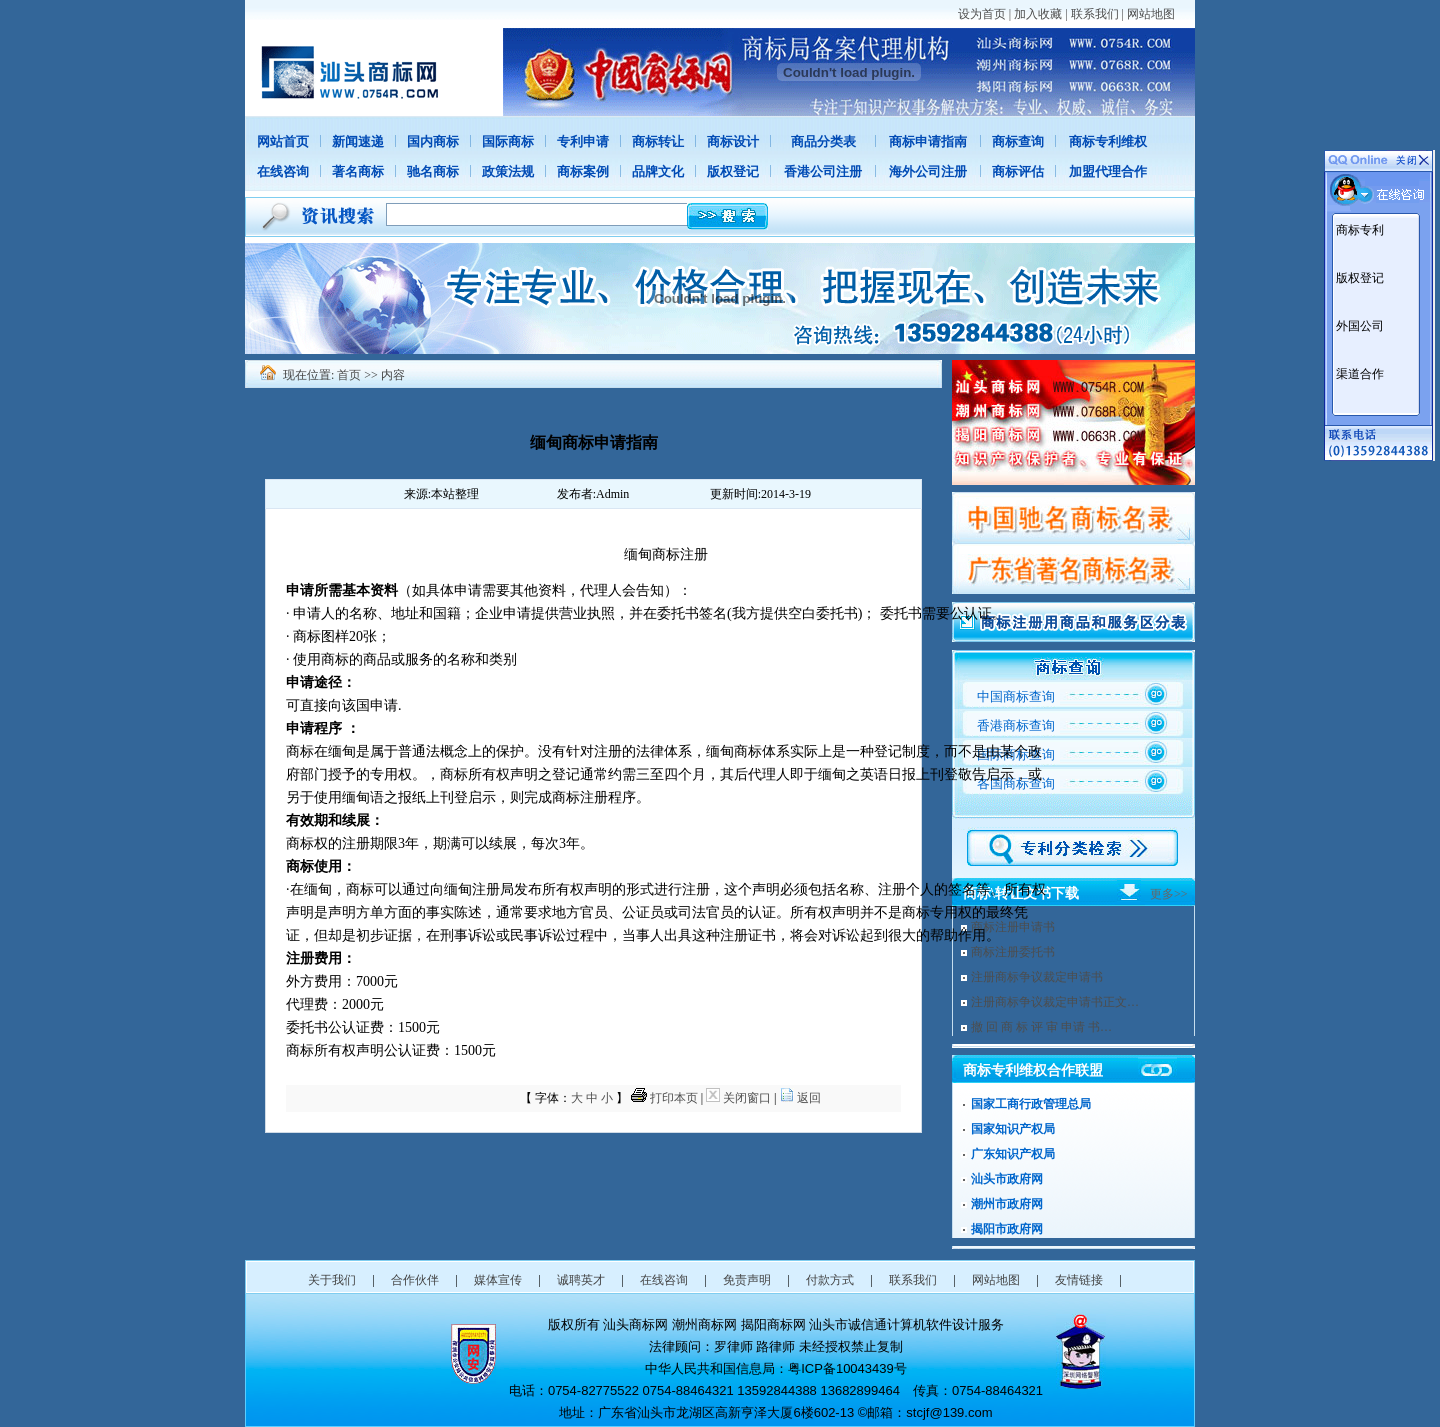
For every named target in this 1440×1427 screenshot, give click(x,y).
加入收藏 (1038, 14)
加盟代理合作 (1108, 171)
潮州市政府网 (1007, 1204)
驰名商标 (433, 171)
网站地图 (1151, 14)
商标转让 (658, 141)
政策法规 (508, 171)
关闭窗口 (747, 1098)
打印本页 (674, 1098)
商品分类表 (823, 141)
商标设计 (733, 141)
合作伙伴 (415, 1280)
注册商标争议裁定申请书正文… (1055, 1002)
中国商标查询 (1016, 696)
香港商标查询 (1016, 725)
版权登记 (733, 171)
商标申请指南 (928, 141)
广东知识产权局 (1013, 1154)
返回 (809, 1098)
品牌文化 (658, 171)
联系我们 (1095, 14)
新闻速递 (358, 141)
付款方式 (830, 1280)
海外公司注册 (928, 171)
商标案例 (583, 171)
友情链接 (1079, 1280)
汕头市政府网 (1007, 1179)
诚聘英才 (581, 1280)
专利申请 (583, 141)
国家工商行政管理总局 (1031, 1104)
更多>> (1169, 894)
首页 (349, 375)
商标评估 (1018, 171)
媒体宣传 (498, 1280)
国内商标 (433, 141)
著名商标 (358, 171)
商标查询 (1018, 141)
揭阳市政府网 (1007, 1229)
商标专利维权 (1108, 141)
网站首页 (283, 141)
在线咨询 (283, 171)
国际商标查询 (1016, 754)
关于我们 (332, 1280)
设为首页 (982, 14)
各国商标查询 (1016, 783)
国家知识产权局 (1013, 1129)
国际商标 (508, 141)
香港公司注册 (823, 171)
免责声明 (747, 1280)
